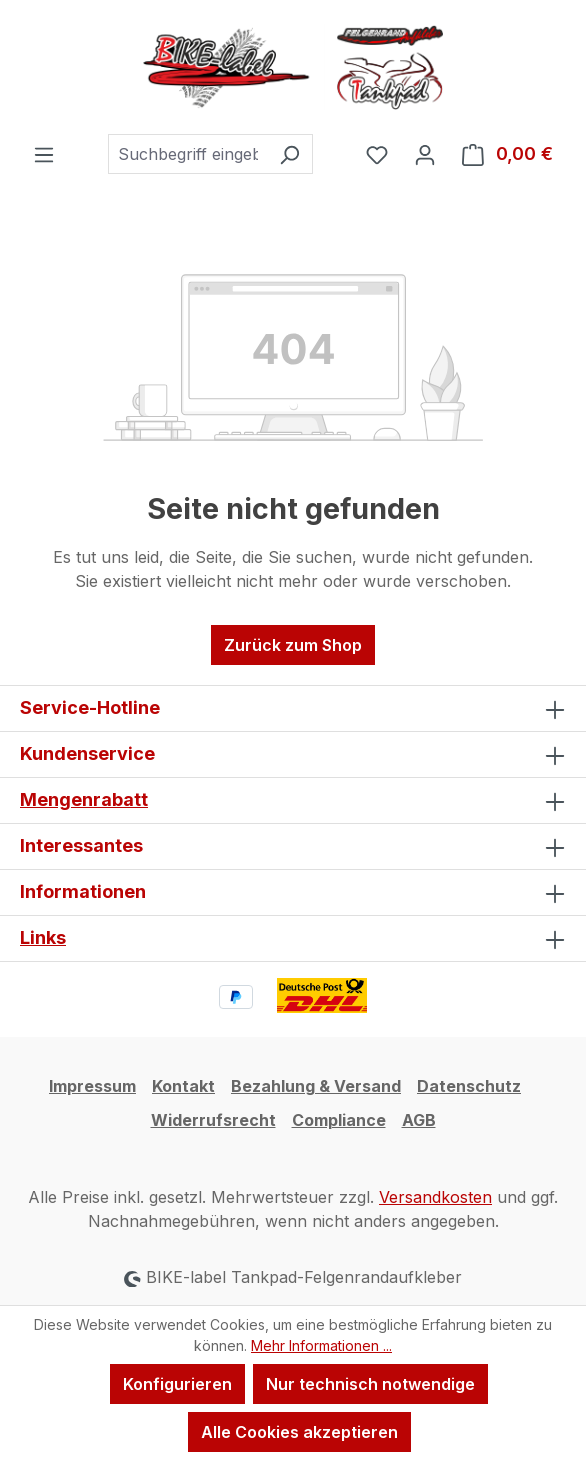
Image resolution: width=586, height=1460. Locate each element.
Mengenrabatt (84, 799)
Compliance (339, 1120)
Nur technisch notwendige (370, 1384)
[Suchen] (289, 154)
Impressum (92, 1086)
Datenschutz (469, 1086)
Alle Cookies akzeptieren (299, 1432)
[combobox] (187, 154)
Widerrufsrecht (213, 1120)
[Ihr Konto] (425, 154)
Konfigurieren (177, 1384)
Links (43, 937)
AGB (419, 1120)
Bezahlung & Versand (316, 1086)
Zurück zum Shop (293, 645)
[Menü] (44, 154)
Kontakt (183, 1086)
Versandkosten (435, 1197)
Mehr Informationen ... (321, 1345)
